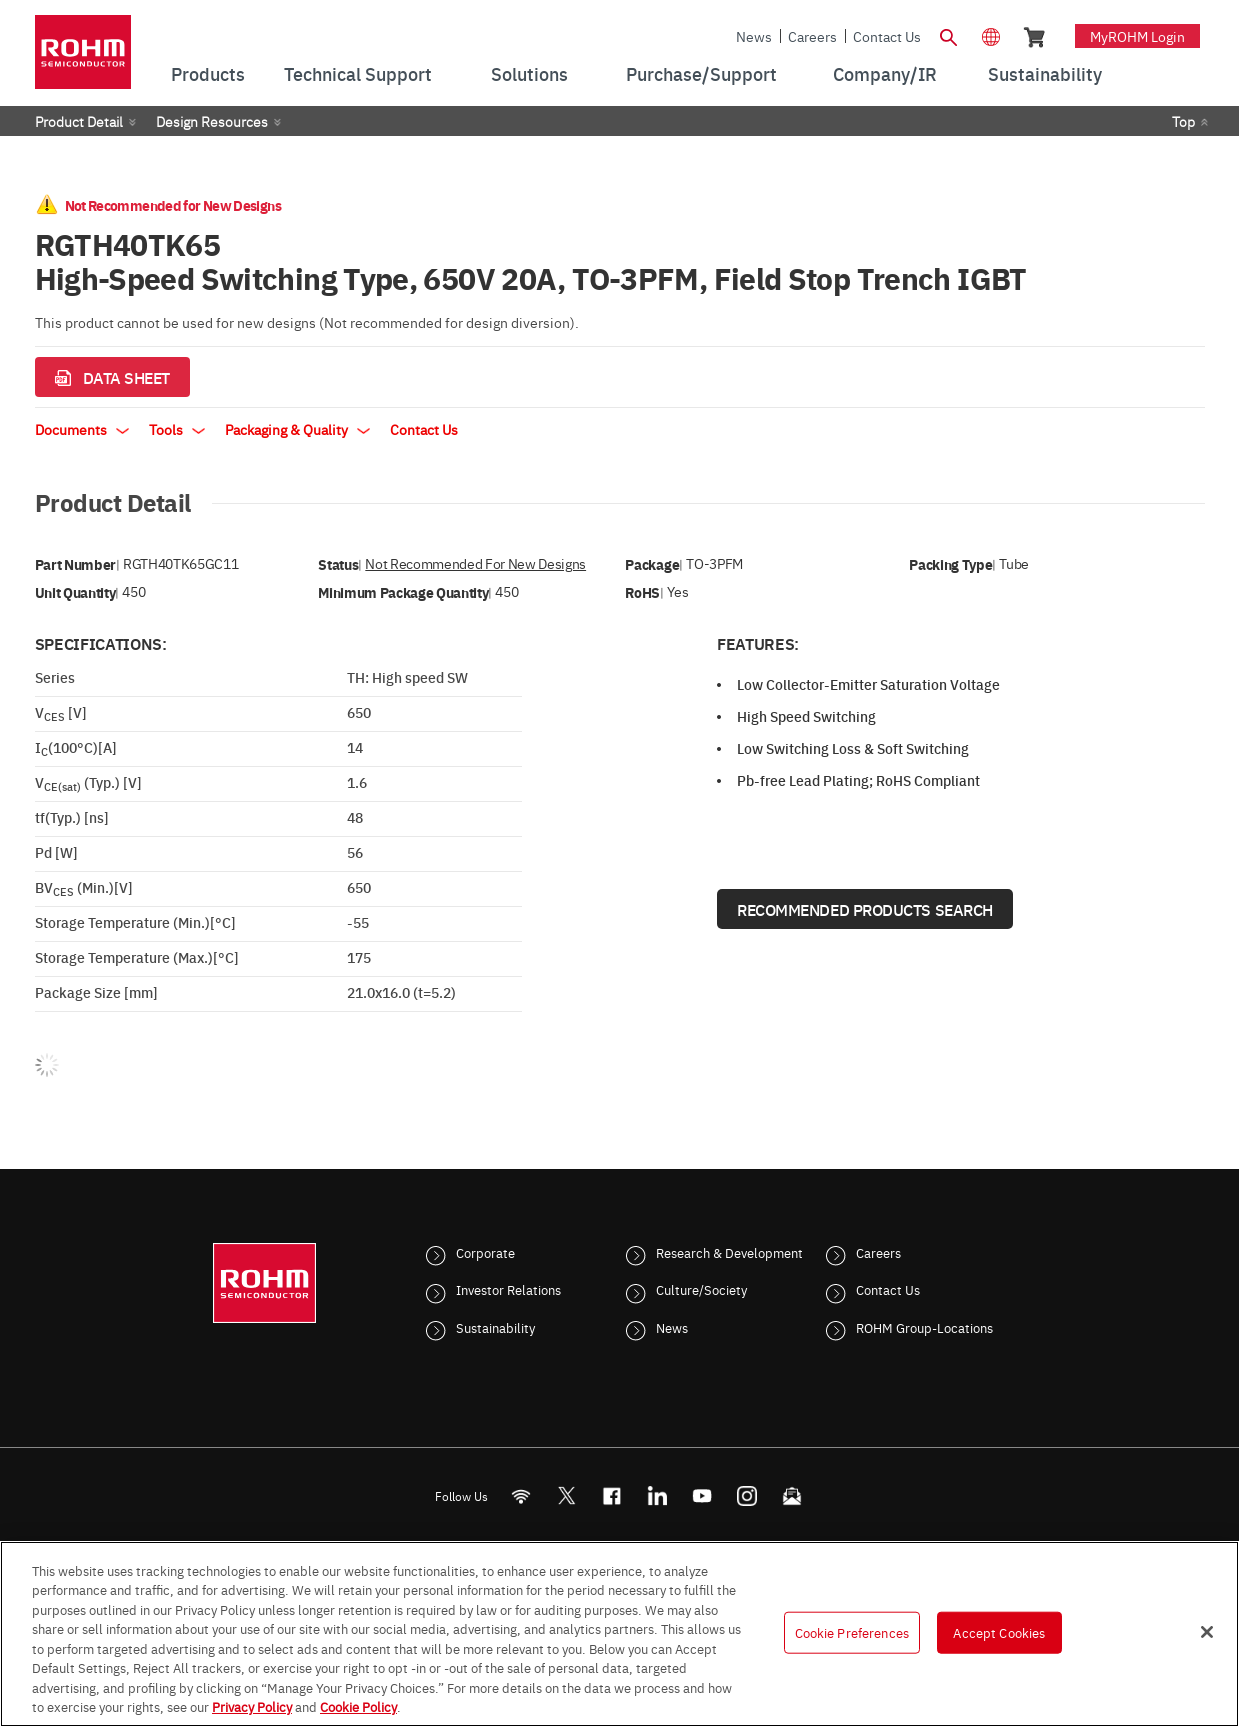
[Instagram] (746, 1495)
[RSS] (520, 1495)
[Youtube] (701, 1495)
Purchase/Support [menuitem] (701, 73)
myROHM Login (1137, 36)
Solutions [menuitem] (529, 73)
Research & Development (729, 1252)
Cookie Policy (358, 1706)
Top (1183, 121)
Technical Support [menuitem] (358, 73)
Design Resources (212, 121)
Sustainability (495, 1327)
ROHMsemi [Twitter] (566, 1495)
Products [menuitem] (208, 73)
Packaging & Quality (297, 429)
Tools (177, 429)
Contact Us (887, 36)
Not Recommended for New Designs (475, 563)
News (754, 36)
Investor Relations (508, 1289)
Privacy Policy (252, 1706)
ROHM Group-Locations (924, 1327)
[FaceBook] (611, 1495)
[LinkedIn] (656, 1495)
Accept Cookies (999, 1632)
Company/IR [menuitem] (885, 73)
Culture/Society (701, 1289)
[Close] (1207, 1632)
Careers (812, 36)
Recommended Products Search (865, 909)
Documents (82, 429)
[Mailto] (791, 1495)
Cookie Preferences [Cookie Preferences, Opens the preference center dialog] (852, 1632)
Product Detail (79, 121)
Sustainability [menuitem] (1045, 73)
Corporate (485, 1252)
